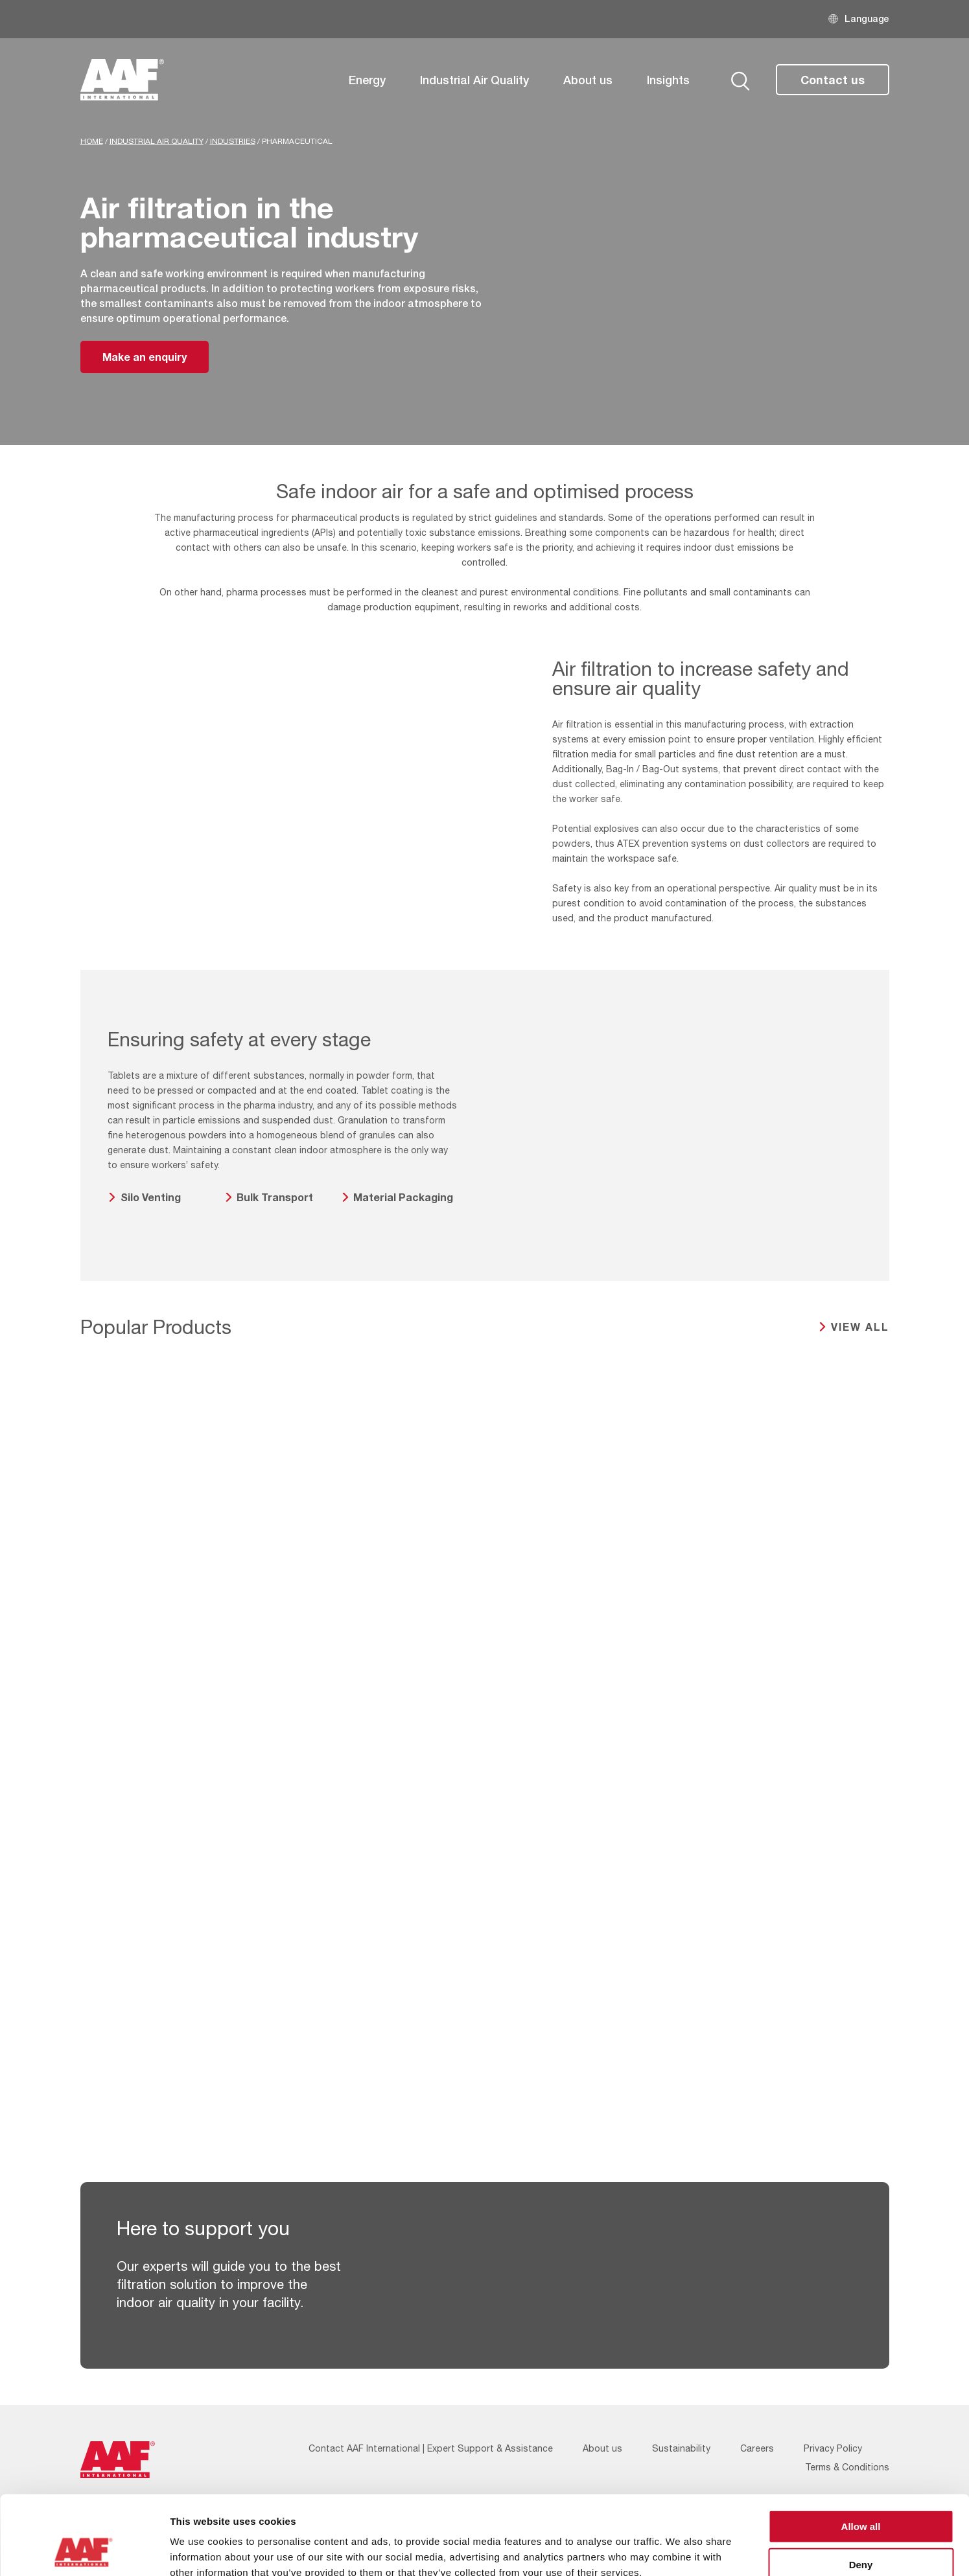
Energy (367, 80)
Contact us (832, 80)
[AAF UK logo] (122, 79)
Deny (861, 2490)
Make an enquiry (144, 357)
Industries (232, 141)
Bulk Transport (275, 1197)
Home (91, 141)
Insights (668, 80)
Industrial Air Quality (474, 80)
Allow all (861, 2451)
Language (867, 18)
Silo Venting (151, 1197)
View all (860, 1326)
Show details (680, 2550)
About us (588, 80)
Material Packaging (403, 1197)
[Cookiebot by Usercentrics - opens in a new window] (84, 2550)
